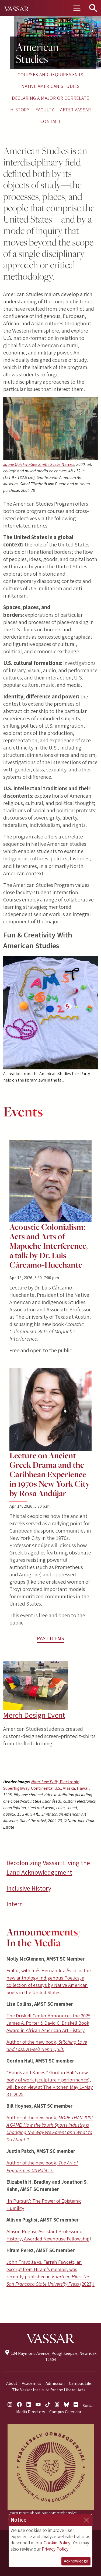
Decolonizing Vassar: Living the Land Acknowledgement (48, 1867)
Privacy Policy (55, 2549)
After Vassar (75, 110)
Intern (14, 1904)
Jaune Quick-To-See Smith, (38, 465)
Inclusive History (28, 1888)
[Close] (86, 2520)
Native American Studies (50, 86)
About (12, 2383)
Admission (55, 2383)
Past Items (50, 1638)
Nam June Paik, (46, 1785)
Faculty (45, 110)
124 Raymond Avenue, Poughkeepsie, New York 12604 (50, 2356)
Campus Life (80, 2383)
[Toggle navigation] (77, 8)
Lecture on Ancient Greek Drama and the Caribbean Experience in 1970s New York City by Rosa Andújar (49, 1474)
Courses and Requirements (50, 74)
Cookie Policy (57, 2542)
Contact (50, 121)
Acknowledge (76, 2561)
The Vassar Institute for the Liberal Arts (48, 2390)
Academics (31, 2383)
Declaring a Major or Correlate (50, 98)
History (19, 110)
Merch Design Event (34, 1715)
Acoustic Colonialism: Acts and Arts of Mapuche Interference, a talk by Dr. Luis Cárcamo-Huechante (48, 1246)
